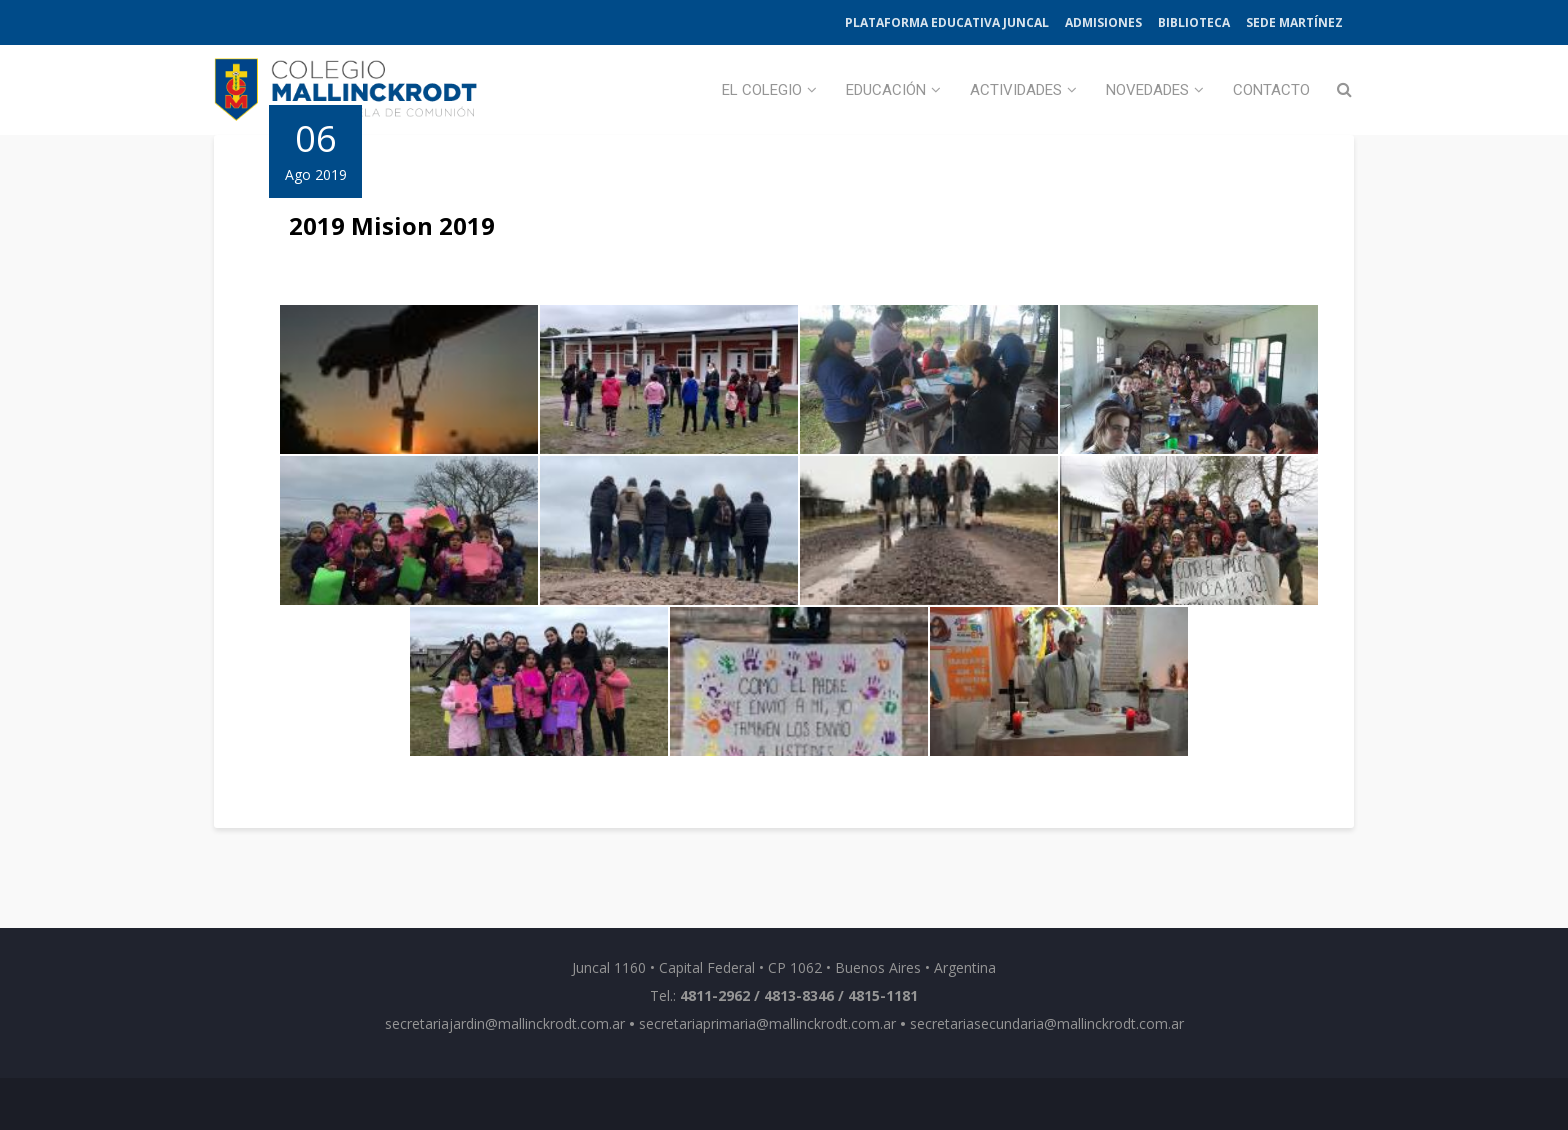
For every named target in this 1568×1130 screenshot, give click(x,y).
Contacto (1271, 90)
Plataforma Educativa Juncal (947, 22)
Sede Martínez (1294, 22)
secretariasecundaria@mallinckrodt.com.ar (1047, 1023)
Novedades (1147, 90)
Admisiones (1103, 22)
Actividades (1016, 90)
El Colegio (762, 90)
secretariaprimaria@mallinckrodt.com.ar (767, 1023)
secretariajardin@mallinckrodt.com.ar (505, 1023)
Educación (886, 90)
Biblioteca (1194, 22)
